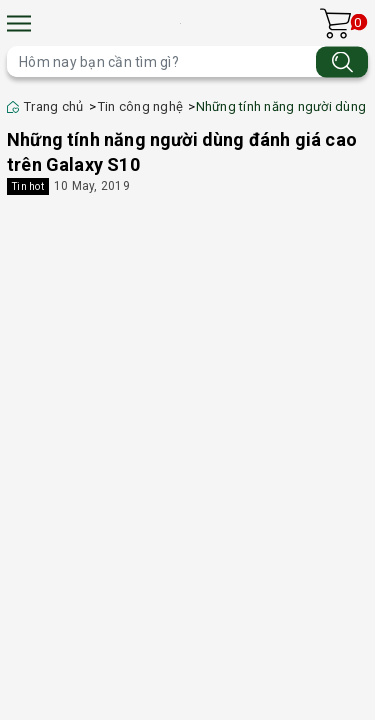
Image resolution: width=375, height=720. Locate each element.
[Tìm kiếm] (342, 61)
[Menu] (19, 23)
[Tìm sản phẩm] (187, 61)
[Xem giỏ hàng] (335, 23)
